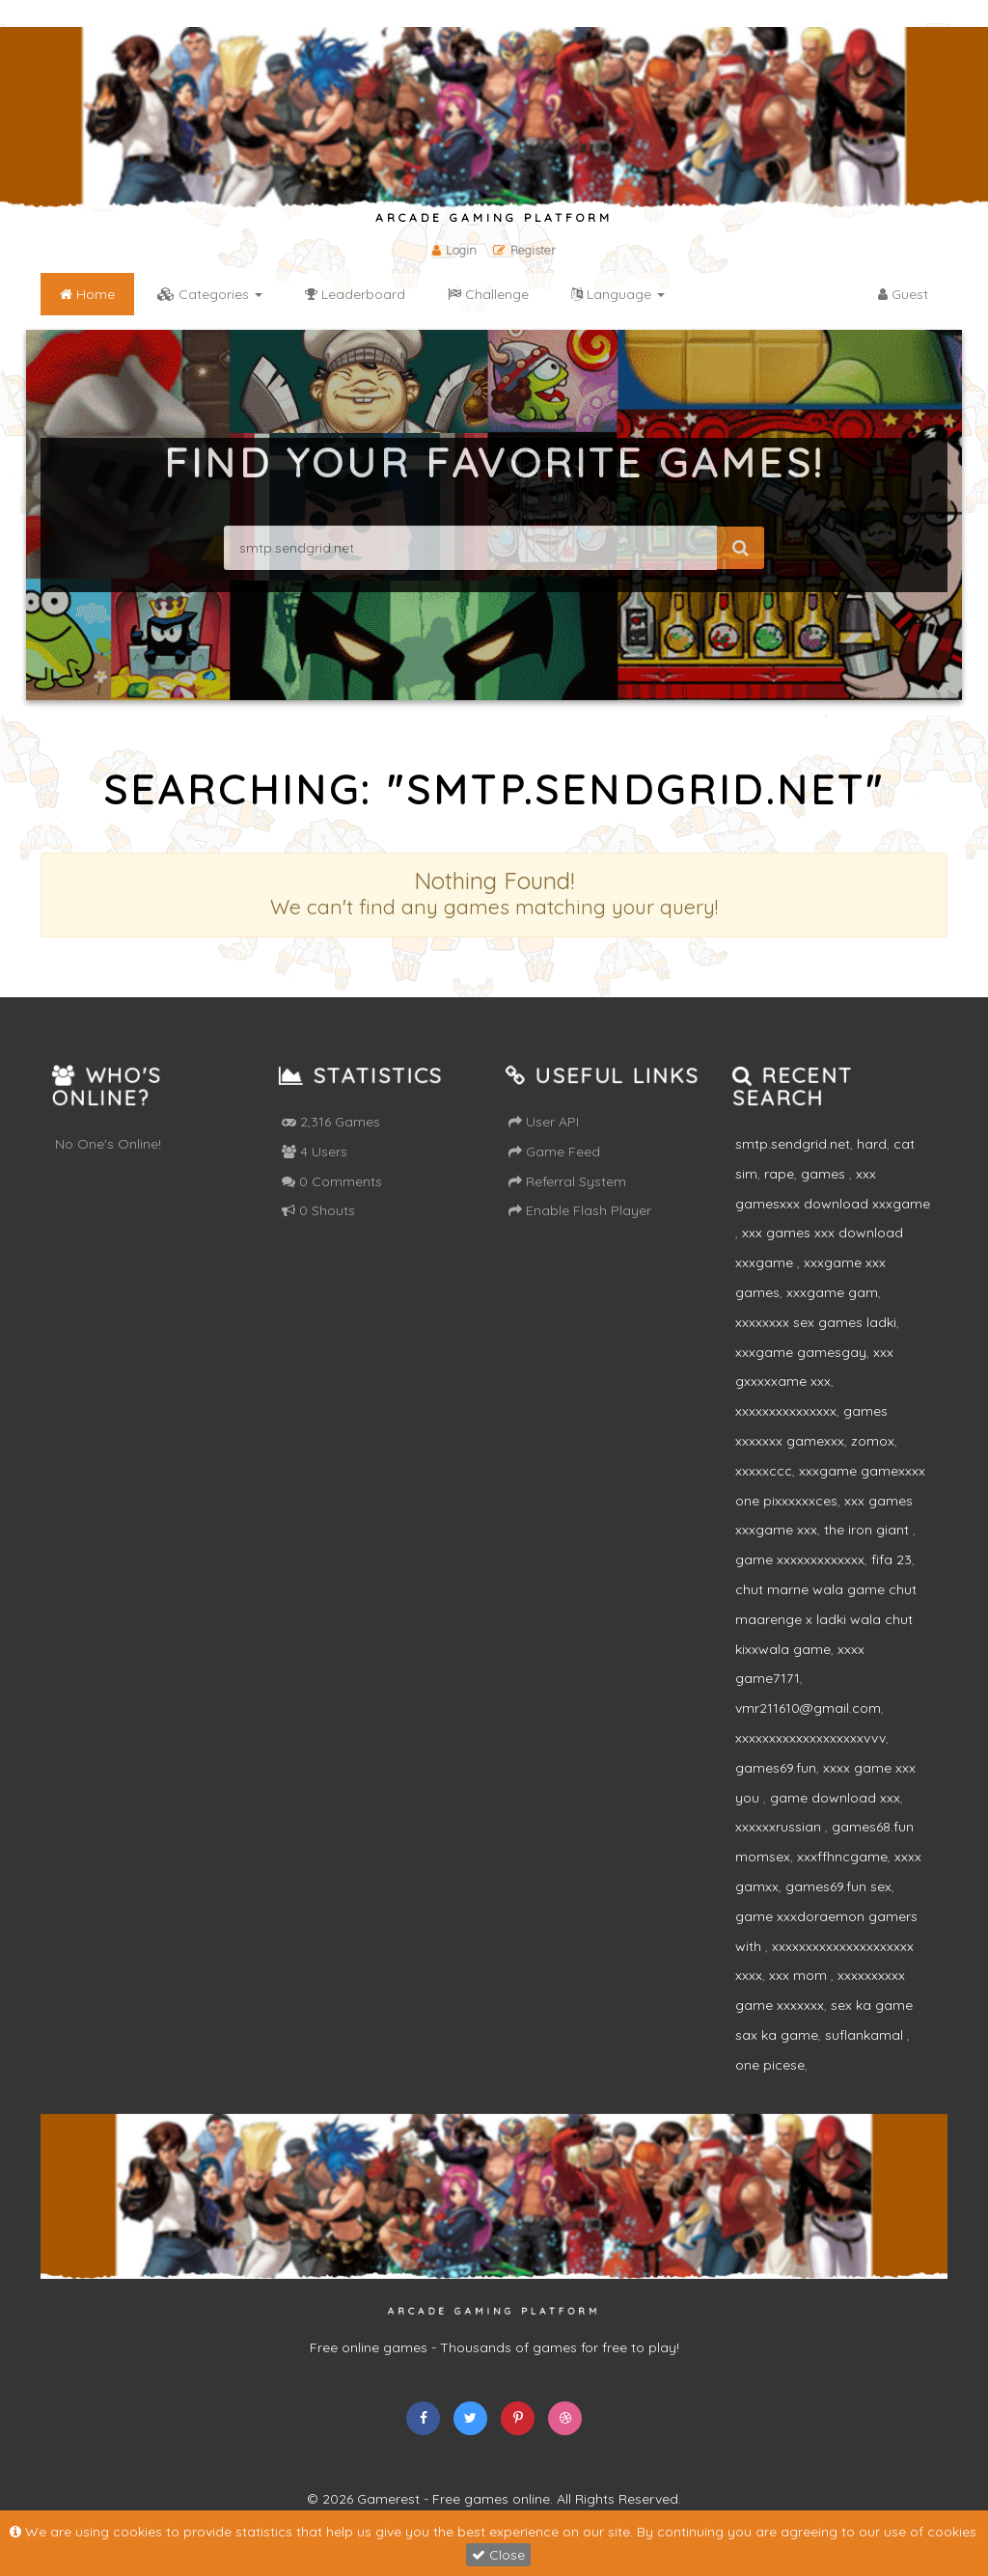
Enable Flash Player (579, 1210)
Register (525, 250)
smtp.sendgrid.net (792, 1143)
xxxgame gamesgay (800, 1352)
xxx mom (800, 1975)
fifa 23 (891, 1559)
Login (454, 250)
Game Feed (554, 1151)
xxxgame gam (832, 1292)
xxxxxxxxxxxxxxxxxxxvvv (810, 1738)
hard (872, 1143)
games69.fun (775, 1767)
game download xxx (835, 1797)
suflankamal (866, 2035)
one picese (770, 2065)
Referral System (567, 1181)
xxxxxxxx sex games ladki (815, 1322)
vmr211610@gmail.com (808, 1708)
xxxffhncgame (842, 1856)
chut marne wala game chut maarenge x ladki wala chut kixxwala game (826, 1619)
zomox (872, 1441)
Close (498, 2554)
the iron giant (868, 1529)
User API (543, 1121)
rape (779, 1173)
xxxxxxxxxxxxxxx (786, 1411)
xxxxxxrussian (780, 1826)
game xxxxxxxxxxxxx (799, 1559)
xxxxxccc (763, 1470)
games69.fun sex (838, 1886)
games (825, 1173)
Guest (903, 294)
